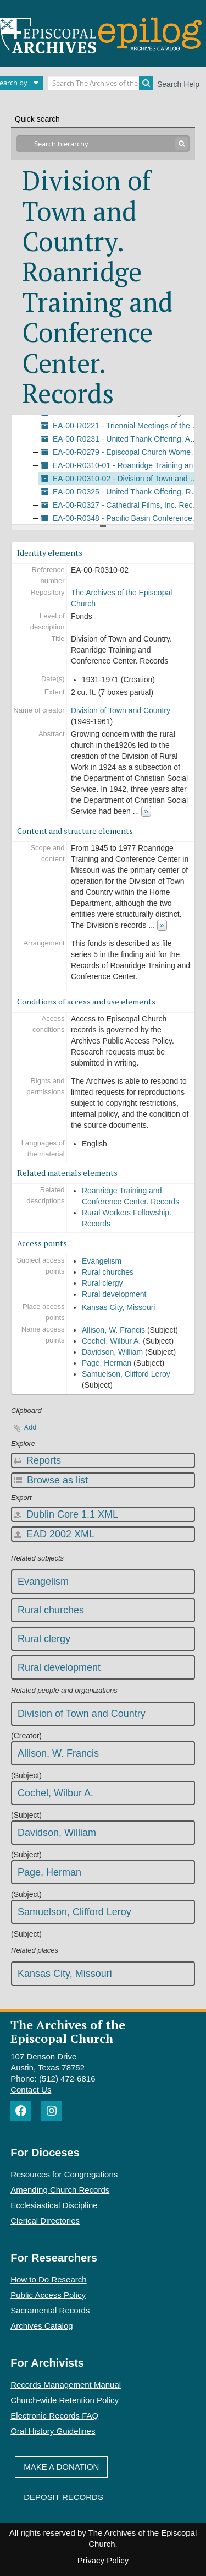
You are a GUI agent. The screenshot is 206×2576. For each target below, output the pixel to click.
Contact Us (30, 2089)
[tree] (103, 470)
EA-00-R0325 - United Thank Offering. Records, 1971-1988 (121, 491)
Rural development (114, 1294)
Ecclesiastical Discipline (53, 2205)
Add (30, 1427)
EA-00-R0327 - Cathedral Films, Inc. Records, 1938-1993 (121, 505)
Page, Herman (106, 1362)
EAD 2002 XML (54, 1534)
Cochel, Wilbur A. (111, 1340)
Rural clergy (102, 1283)
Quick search (37, 119)
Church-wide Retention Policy (64, 2400)
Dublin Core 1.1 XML (66, 1514)
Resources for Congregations (64, 2174)
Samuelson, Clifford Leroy (126, 1373)
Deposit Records (63, 2497)
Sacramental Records (50, 2310)
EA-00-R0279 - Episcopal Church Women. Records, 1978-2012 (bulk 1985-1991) (121, 452)
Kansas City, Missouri (118, 1307)
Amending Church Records (59, 2189)
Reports (37, 1460)
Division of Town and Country (120, 710)
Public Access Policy (48, 2295)
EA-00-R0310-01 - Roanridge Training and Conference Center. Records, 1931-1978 (121, 465)
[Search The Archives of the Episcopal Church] (100, 83)
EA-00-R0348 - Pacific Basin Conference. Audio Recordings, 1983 (121, 518)
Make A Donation (61, 2466)
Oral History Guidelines (52, 2431)
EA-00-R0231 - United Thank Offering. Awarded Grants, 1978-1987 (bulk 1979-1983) (121, 438)
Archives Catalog (41, 2325)
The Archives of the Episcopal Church (67, 2031)
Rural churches (107, 1272)
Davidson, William (112, 1351)
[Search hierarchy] (103, 143)
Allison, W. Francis (113, 1329)
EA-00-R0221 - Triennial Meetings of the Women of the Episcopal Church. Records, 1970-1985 (121, 425)
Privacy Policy (103, 2560)
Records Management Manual (65, 2384)
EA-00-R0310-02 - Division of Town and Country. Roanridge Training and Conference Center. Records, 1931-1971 (121, 478)
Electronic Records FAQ (54, 2415)
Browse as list (51, 1480)
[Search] (146, 83)
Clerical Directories (45, 2220)
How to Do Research (48, 2279)
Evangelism (101, 1261)
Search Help (178, 84)
